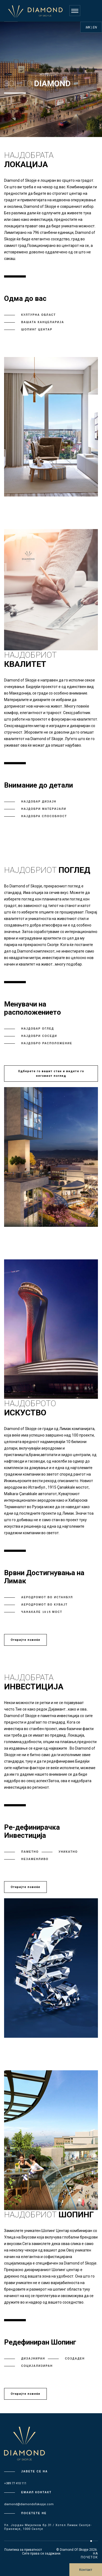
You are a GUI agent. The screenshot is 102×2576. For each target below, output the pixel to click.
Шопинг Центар (36, 329)
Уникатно (68, 1852)
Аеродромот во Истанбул (47, 1597)
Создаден (75, 2358)
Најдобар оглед (37, 1028)
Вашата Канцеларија (42, 322)
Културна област (38, 315)
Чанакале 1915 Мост (41, 1612)
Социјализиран (37, 2366)
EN (95, 27)
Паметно (30, 1852)
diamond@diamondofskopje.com (29, 2504)
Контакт (85, 2570)
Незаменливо (35, 1859)
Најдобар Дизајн (38, 801)
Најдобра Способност (44, 816)
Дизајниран (33, 2358)
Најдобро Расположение (46, 1043)
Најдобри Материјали (43, 809)
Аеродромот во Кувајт (44, 1604)
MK (88, 27)
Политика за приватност (23, 2550)
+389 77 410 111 (15, 2483)
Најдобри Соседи (39, 1036)
